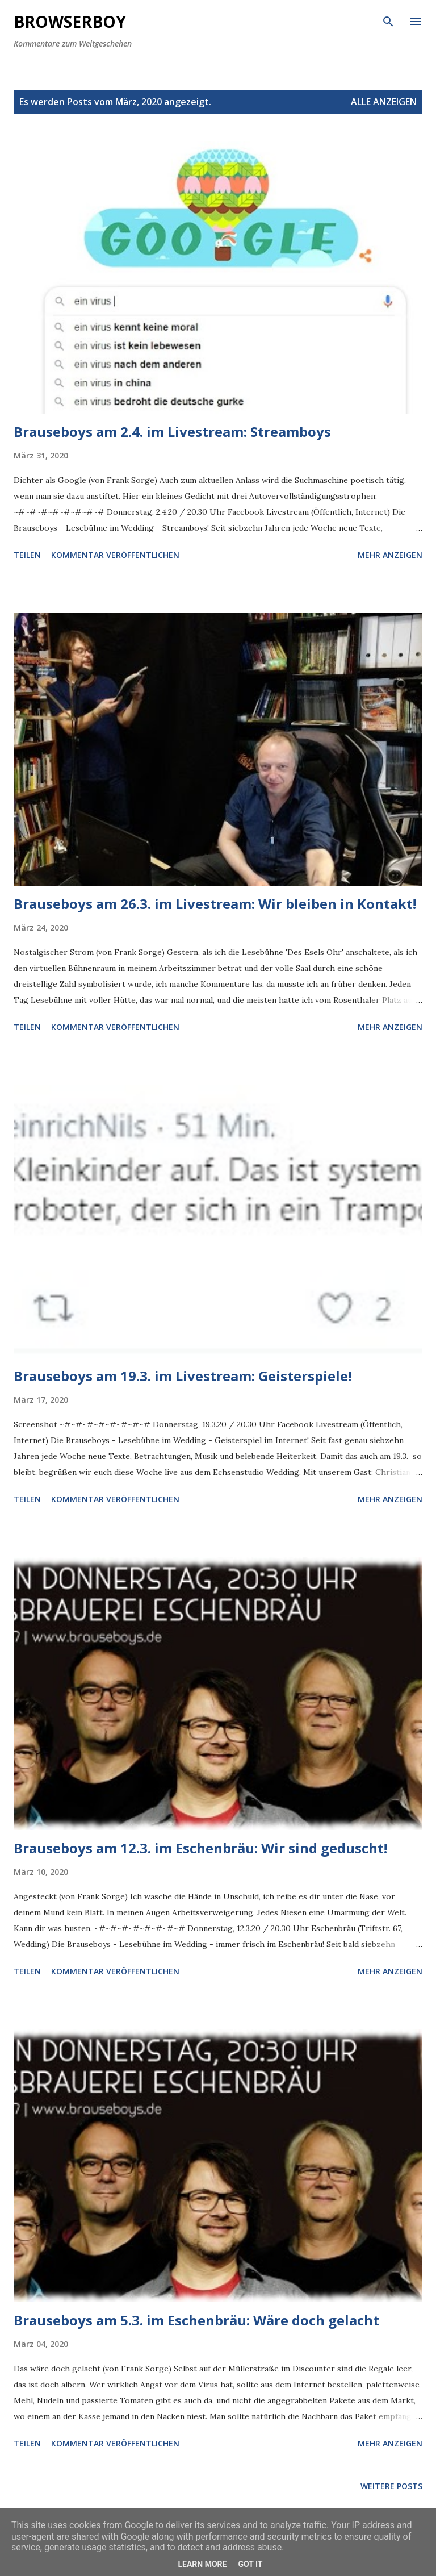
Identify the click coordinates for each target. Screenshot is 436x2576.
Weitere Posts (391, 2486)
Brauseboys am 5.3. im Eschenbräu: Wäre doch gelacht (196, 2320)
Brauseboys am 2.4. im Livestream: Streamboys (172, 431)
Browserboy (70, 21)
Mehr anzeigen (390, 554)
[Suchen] (388, 20)
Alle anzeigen (384, 101)
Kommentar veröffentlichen (115, 554)
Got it (250, 2564)
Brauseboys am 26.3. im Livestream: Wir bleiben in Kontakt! (215, 903)
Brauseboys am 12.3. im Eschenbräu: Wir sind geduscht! (200, 1848)
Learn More (202, 2564)
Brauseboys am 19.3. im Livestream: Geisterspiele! (182, 1375)
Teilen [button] (27, 554)
